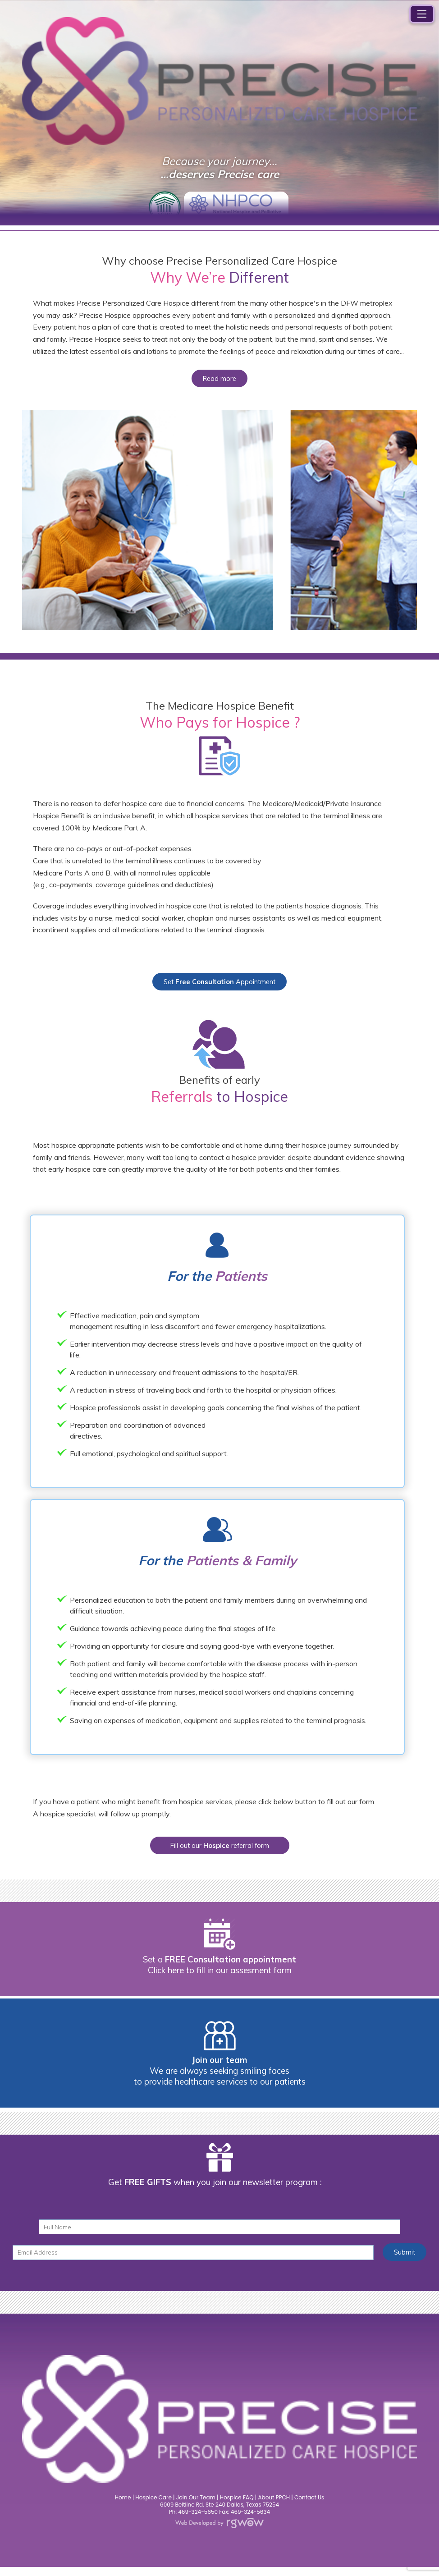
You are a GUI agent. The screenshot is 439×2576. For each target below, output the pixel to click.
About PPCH (274, 2506)
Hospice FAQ (237, 2506)
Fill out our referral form (220, 1851)
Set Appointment (219, 985)
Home (123, 2506)
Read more (220, 379)
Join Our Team (195, 2506)
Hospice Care (153, 2506)
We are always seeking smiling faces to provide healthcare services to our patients (220, 2083)
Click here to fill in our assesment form (220, 1976)
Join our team (219, 2066)
